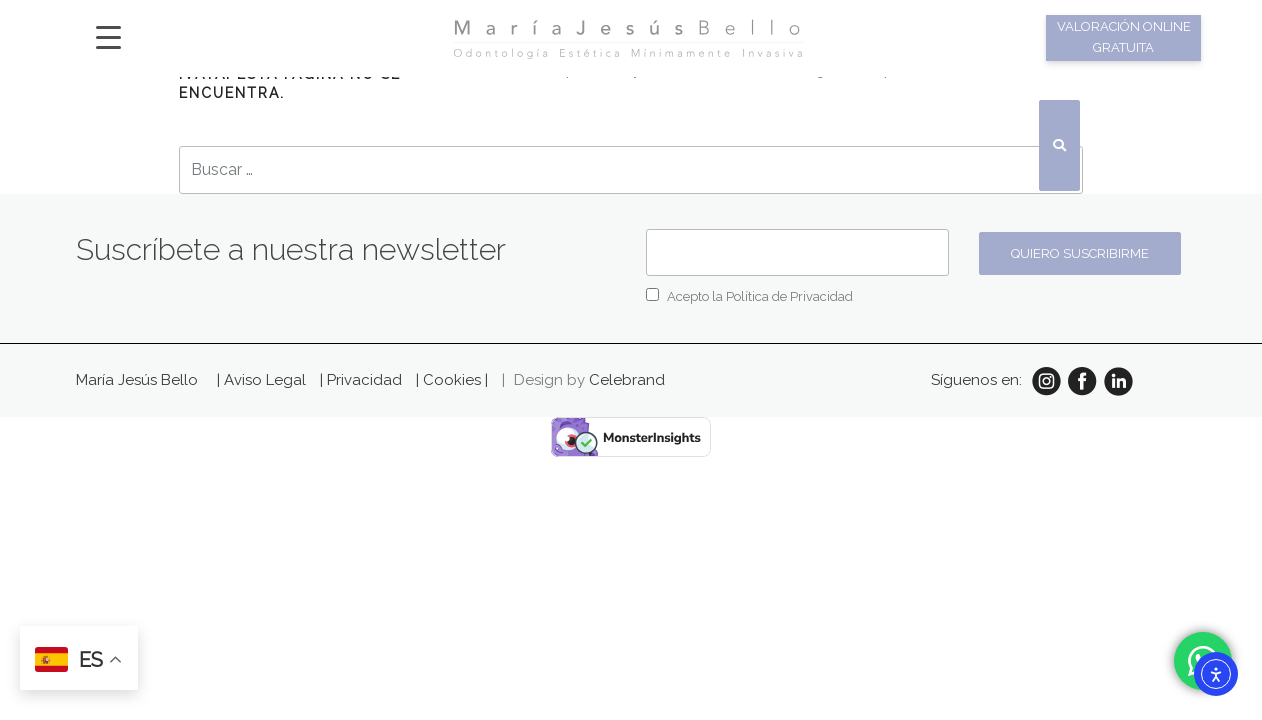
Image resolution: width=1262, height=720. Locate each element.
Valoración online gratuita (1124, 37)
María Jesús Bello (137, 380)
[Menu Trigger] (108, 36)
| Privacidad (363, 380)
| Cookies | (452, 380)
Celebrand (627, 380)
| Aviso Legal (263, 380)
